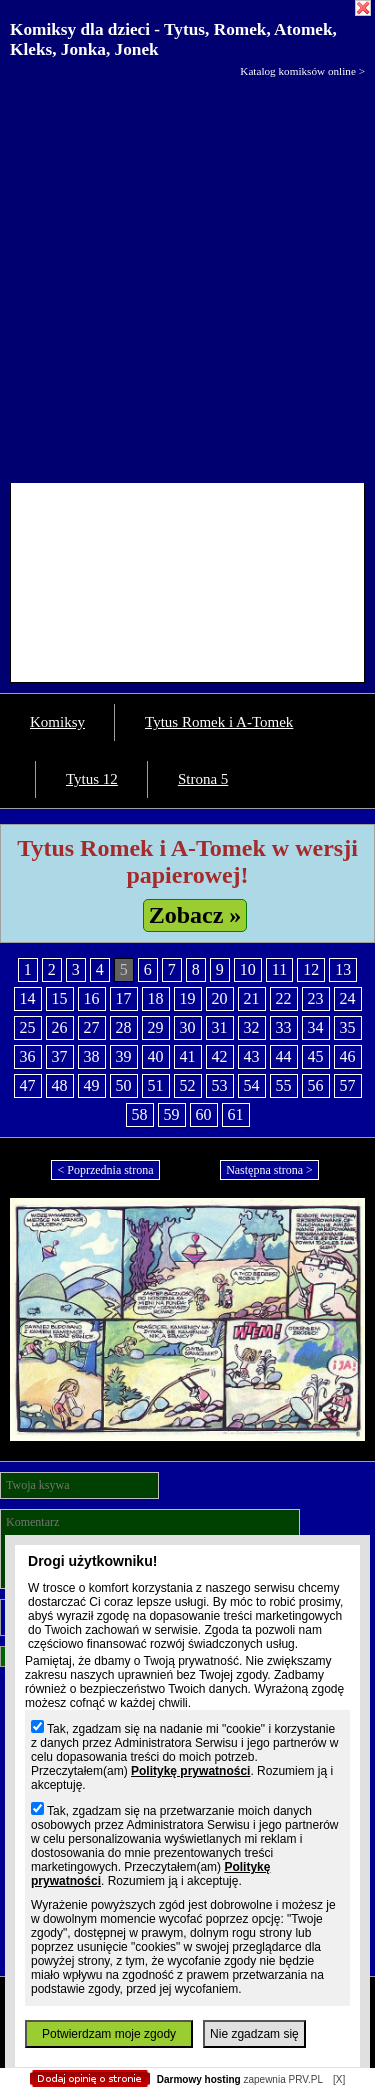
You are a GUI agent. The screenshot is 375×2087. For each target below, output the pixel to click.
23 (316, 998)
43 (252, 1056)
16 (92, 998)
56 (316, 1085)
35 (348, 1027)
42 (220, 1056)
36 (28, 1056)
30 (188, 1027)
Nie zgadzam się (254, 2034)
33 (284, 1027)
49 (92, 1085)
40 (156, 1056)
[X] (339, 2079)
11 (279, 969)
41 (188, 1056)
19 (188, 998)
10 (248, 969)
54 (252, 1085)
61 (236, 1114)
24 (348, 998)
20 (220, 998)
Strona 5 (203, 779)
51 (156, 1085)
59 (172, 1114)
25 (28, 1027)
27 (92, 1027)
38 (92, 1056)
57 (348, 1085)
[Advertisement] (187, 275)
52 (188, 1085)
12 (311, 969)
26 (60, 1027)
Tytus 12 (92, 779)
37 (60, 1056)
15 (60, 998)
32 (252, 1027)
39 (124, 1056)
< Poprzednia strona (105, 1170)
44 (284, 1056)
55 (284, 1085)
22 (284, 998)
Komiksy (57, 722)
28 (124, 1027)
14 (28, 998)
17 (124, 998)
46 (348, 1056)
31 (220, 1027)
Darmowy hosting (199, 2079)
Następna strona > (269, 1170)
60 (204, 1114)
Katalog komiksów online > (302, 71)
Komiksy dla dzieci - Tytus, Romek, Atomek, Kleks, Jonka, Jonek (173, 39)
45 (316, 1056)
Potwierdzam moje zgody (109, 2034)
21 (252, 998)
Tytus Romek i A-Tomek (219, 722)
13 (343, 969)
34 (316, 1027)
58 (140, 1114)
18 (156, 998)
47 (28, 1085)
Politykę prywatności (190, 1771)
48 (60, 1085)
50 (124, 1085)
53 (220, 1085)
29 (156, 1027)
